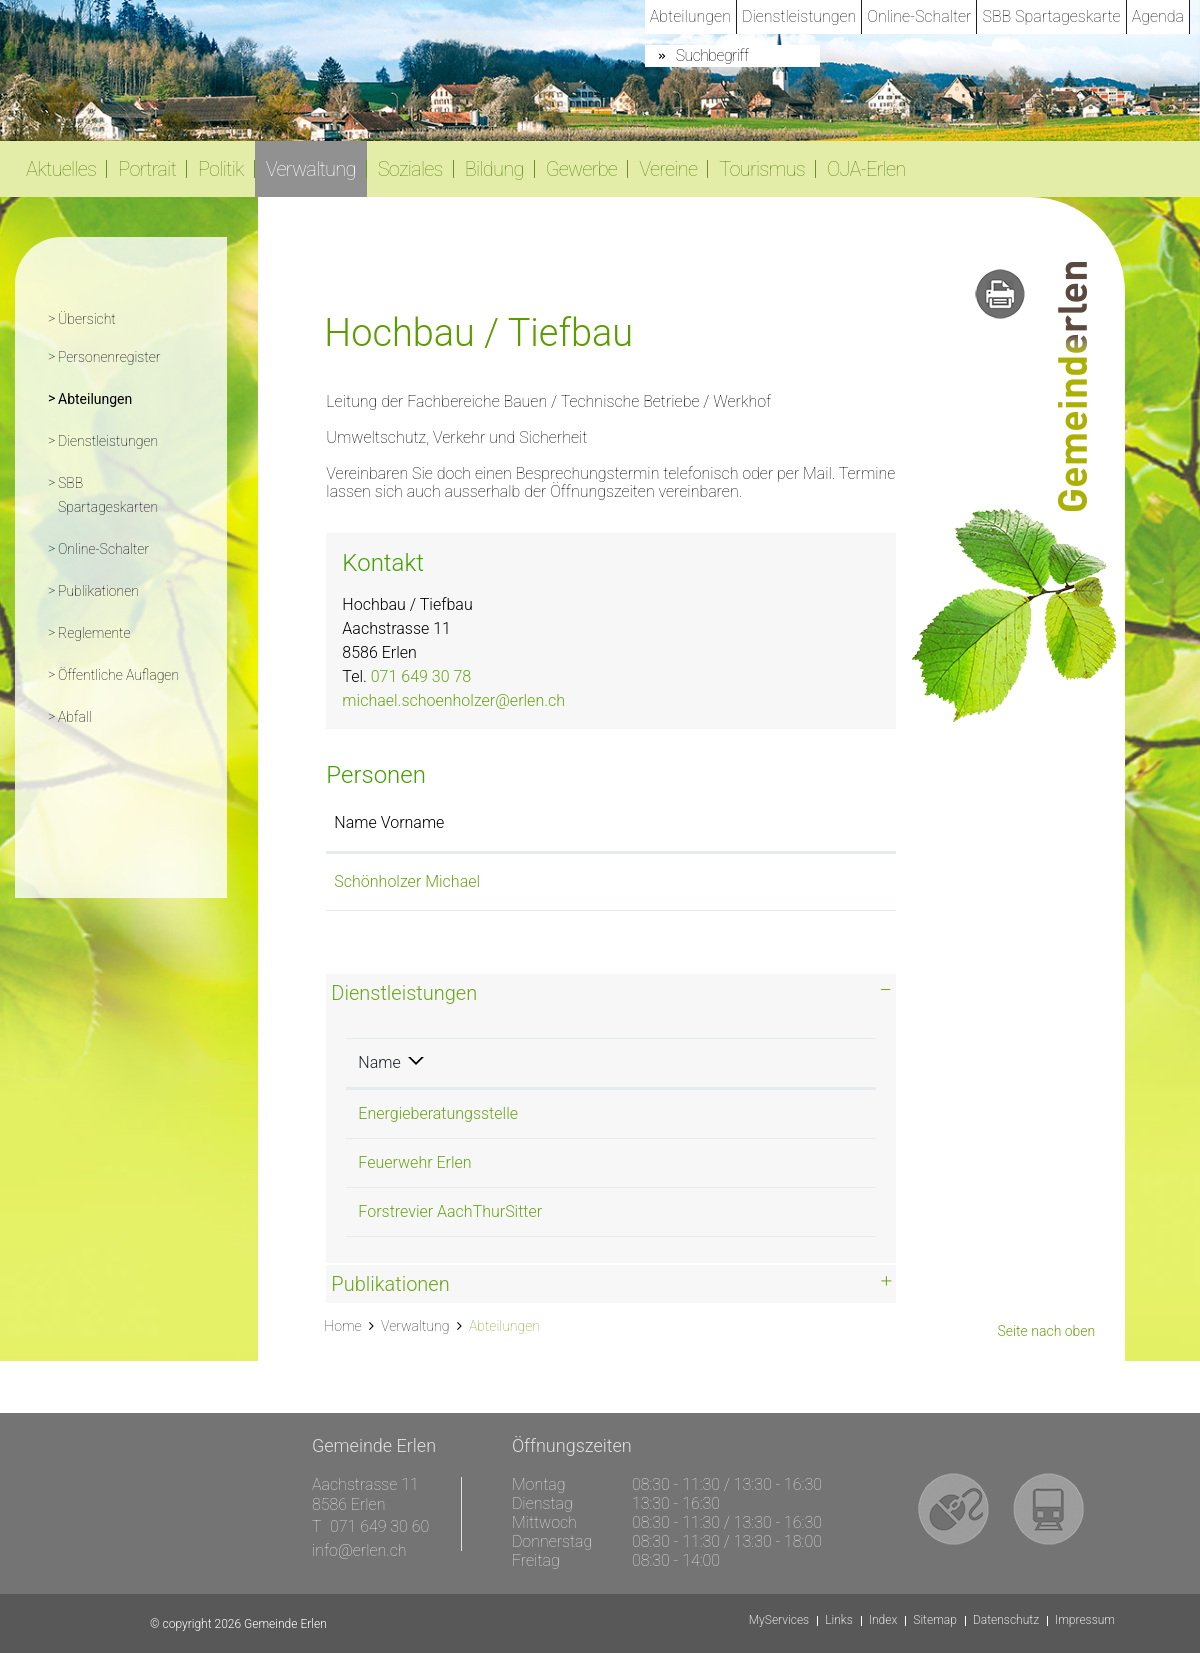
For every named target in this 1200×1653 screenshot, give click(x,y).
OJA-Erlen (866, 169)
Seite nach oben (1046, 1331)
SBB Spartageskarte (1051, 16)
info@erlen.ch (359, 1550)
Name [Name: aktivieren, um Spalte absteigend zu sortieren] (379, 1062)
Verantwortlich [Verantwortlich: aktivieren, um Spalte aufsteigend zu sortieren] (635, 1062)
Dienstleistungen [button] (404, 993)
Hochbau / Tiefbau (649, 1113)
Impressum (1085, 1620)
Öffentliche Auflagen (118, 675)
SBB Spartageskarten (108, 495)
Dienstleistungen (799, 16)
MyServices (779, 1620)
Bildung (494, 169)
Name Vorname (389, 822)
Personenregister (109, 357)
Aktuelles (61, 169)
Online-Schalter (919, 16)
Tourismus (762, 169)
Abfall (75, 717)
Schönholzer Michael (407, 881)
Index (883, 1620)
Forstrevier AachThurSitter (450, 1211)
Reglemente (94, 633)
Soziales (410, 169)
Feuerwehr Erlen (414, 1162)
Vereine (668, 169)
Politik (221, 169)
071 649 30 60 (379, 1526)
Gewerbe (582, 169)
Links (839, 1620)
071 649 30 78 (421, 676)
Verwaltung (311, 169)
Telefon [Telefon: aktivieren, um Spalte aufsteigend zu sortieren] (778, 1062)
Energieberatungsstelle (438, 1113)
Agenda (1158, 16)
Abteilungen (690, 16)
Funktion (549, 822)
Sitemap (935, 1620)
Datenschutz (1006, 1620)
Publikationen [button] (390, 1284)
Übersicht (87, 319)
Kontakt (658, 822)
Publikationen (98, 591)
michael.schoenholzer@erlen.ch (453, 700)
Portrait (147, 169)
